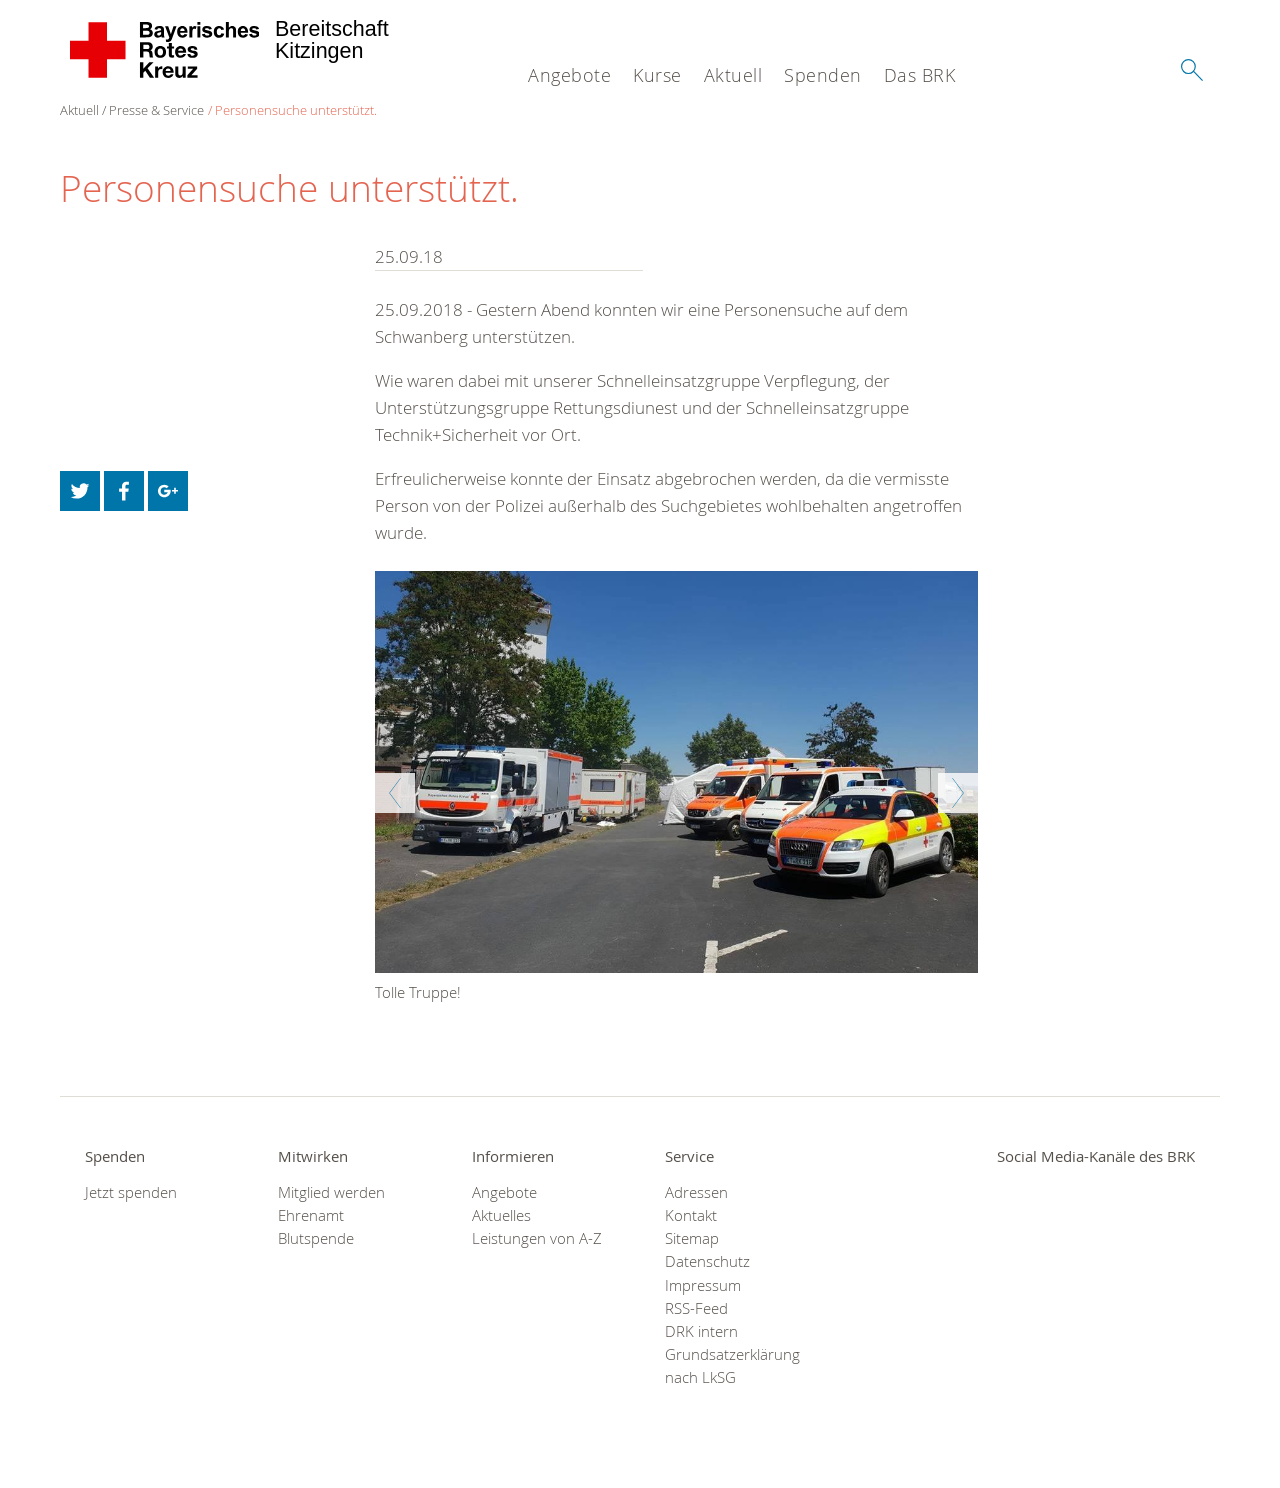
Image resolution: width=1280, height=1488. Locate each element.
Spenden (823, 75)
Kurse (657, 75)
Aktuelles (501, 1215)
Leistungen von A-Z (537, 1238)
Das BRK (920, 75)
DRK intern (701, 1331)
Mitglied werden (331, 1192)
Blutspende (316, 1238)
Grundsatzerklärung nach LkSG (732, 1366)
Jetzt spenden (131, 1192)
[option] (676, 791)
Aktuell (733, 75)
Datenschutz (707, 1261)
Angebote (569, 75)
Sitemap (692, 1238)
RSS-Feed (696, 1308)
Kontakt (691, 1215)
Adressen (696, 1192)
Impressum (703, 1285)
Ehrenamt (311, 1215)
